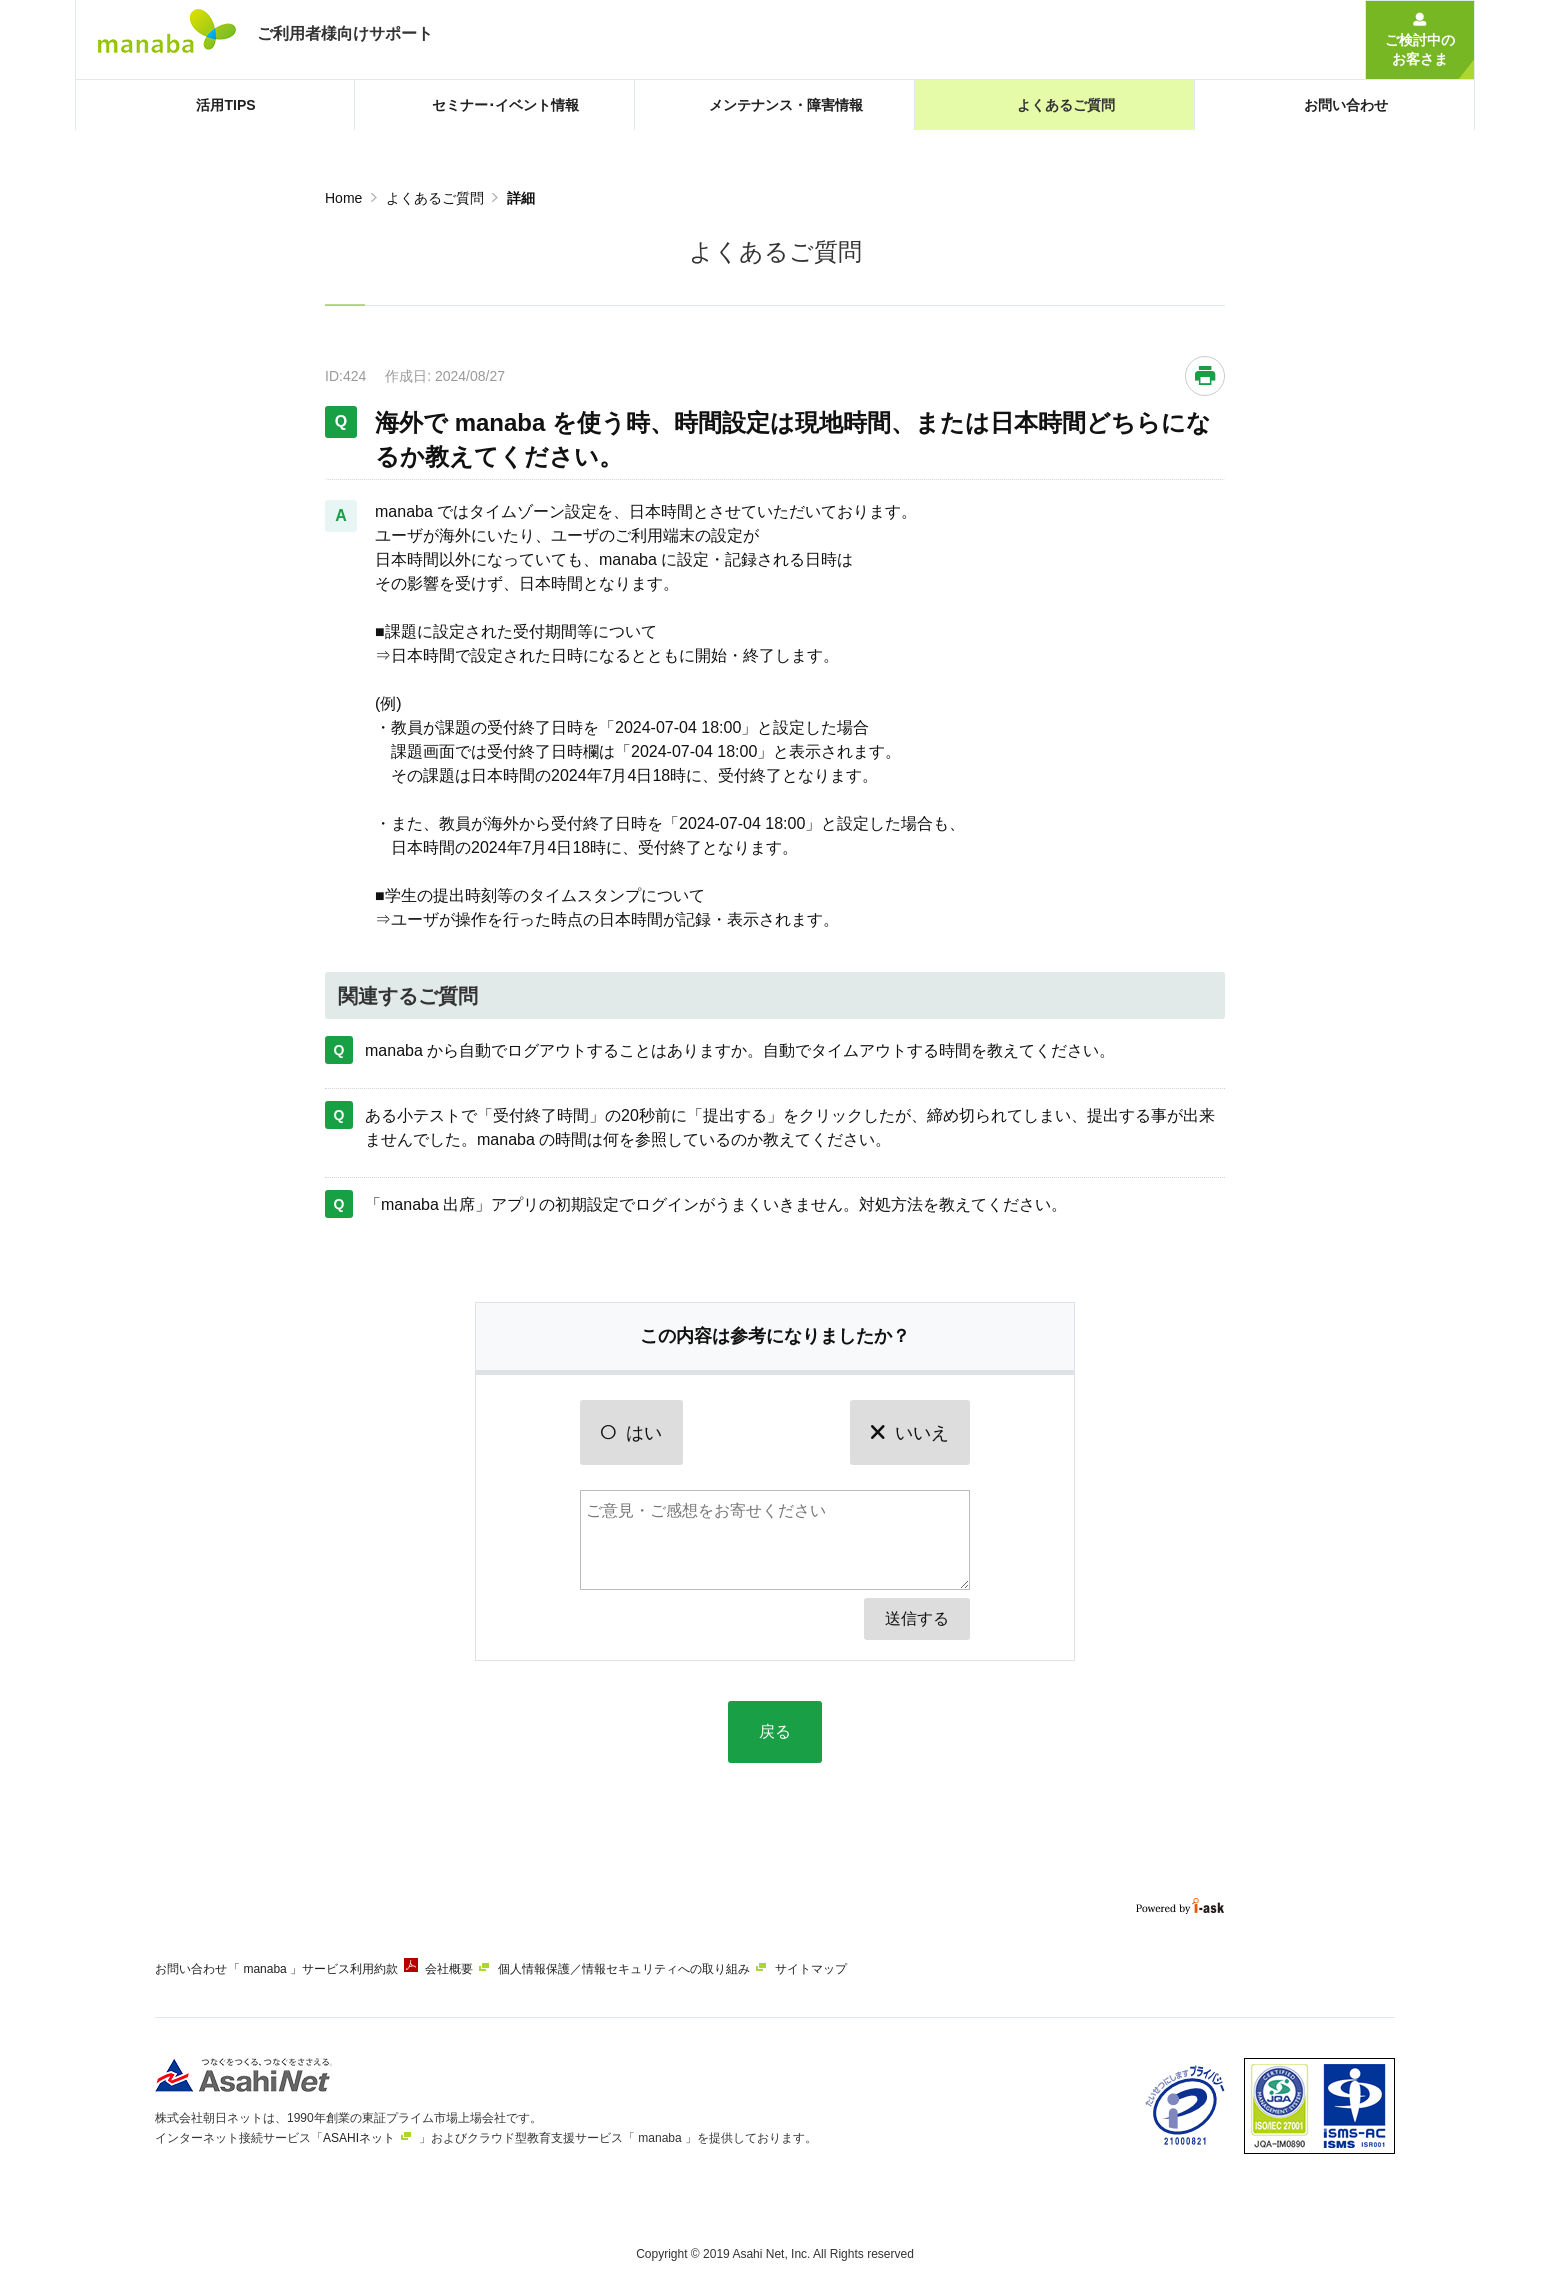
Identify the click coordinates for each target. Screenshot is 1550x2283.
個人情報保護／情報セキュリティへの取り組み (666, 1969)
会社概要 (477, 1969)
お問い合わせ (191, 1969)
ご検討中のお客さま (1420, 49)
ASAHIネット (359, 2130)
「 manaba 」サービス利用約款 (327, 1969)
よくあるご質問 (435, 198)
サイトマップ (867, 1969)
